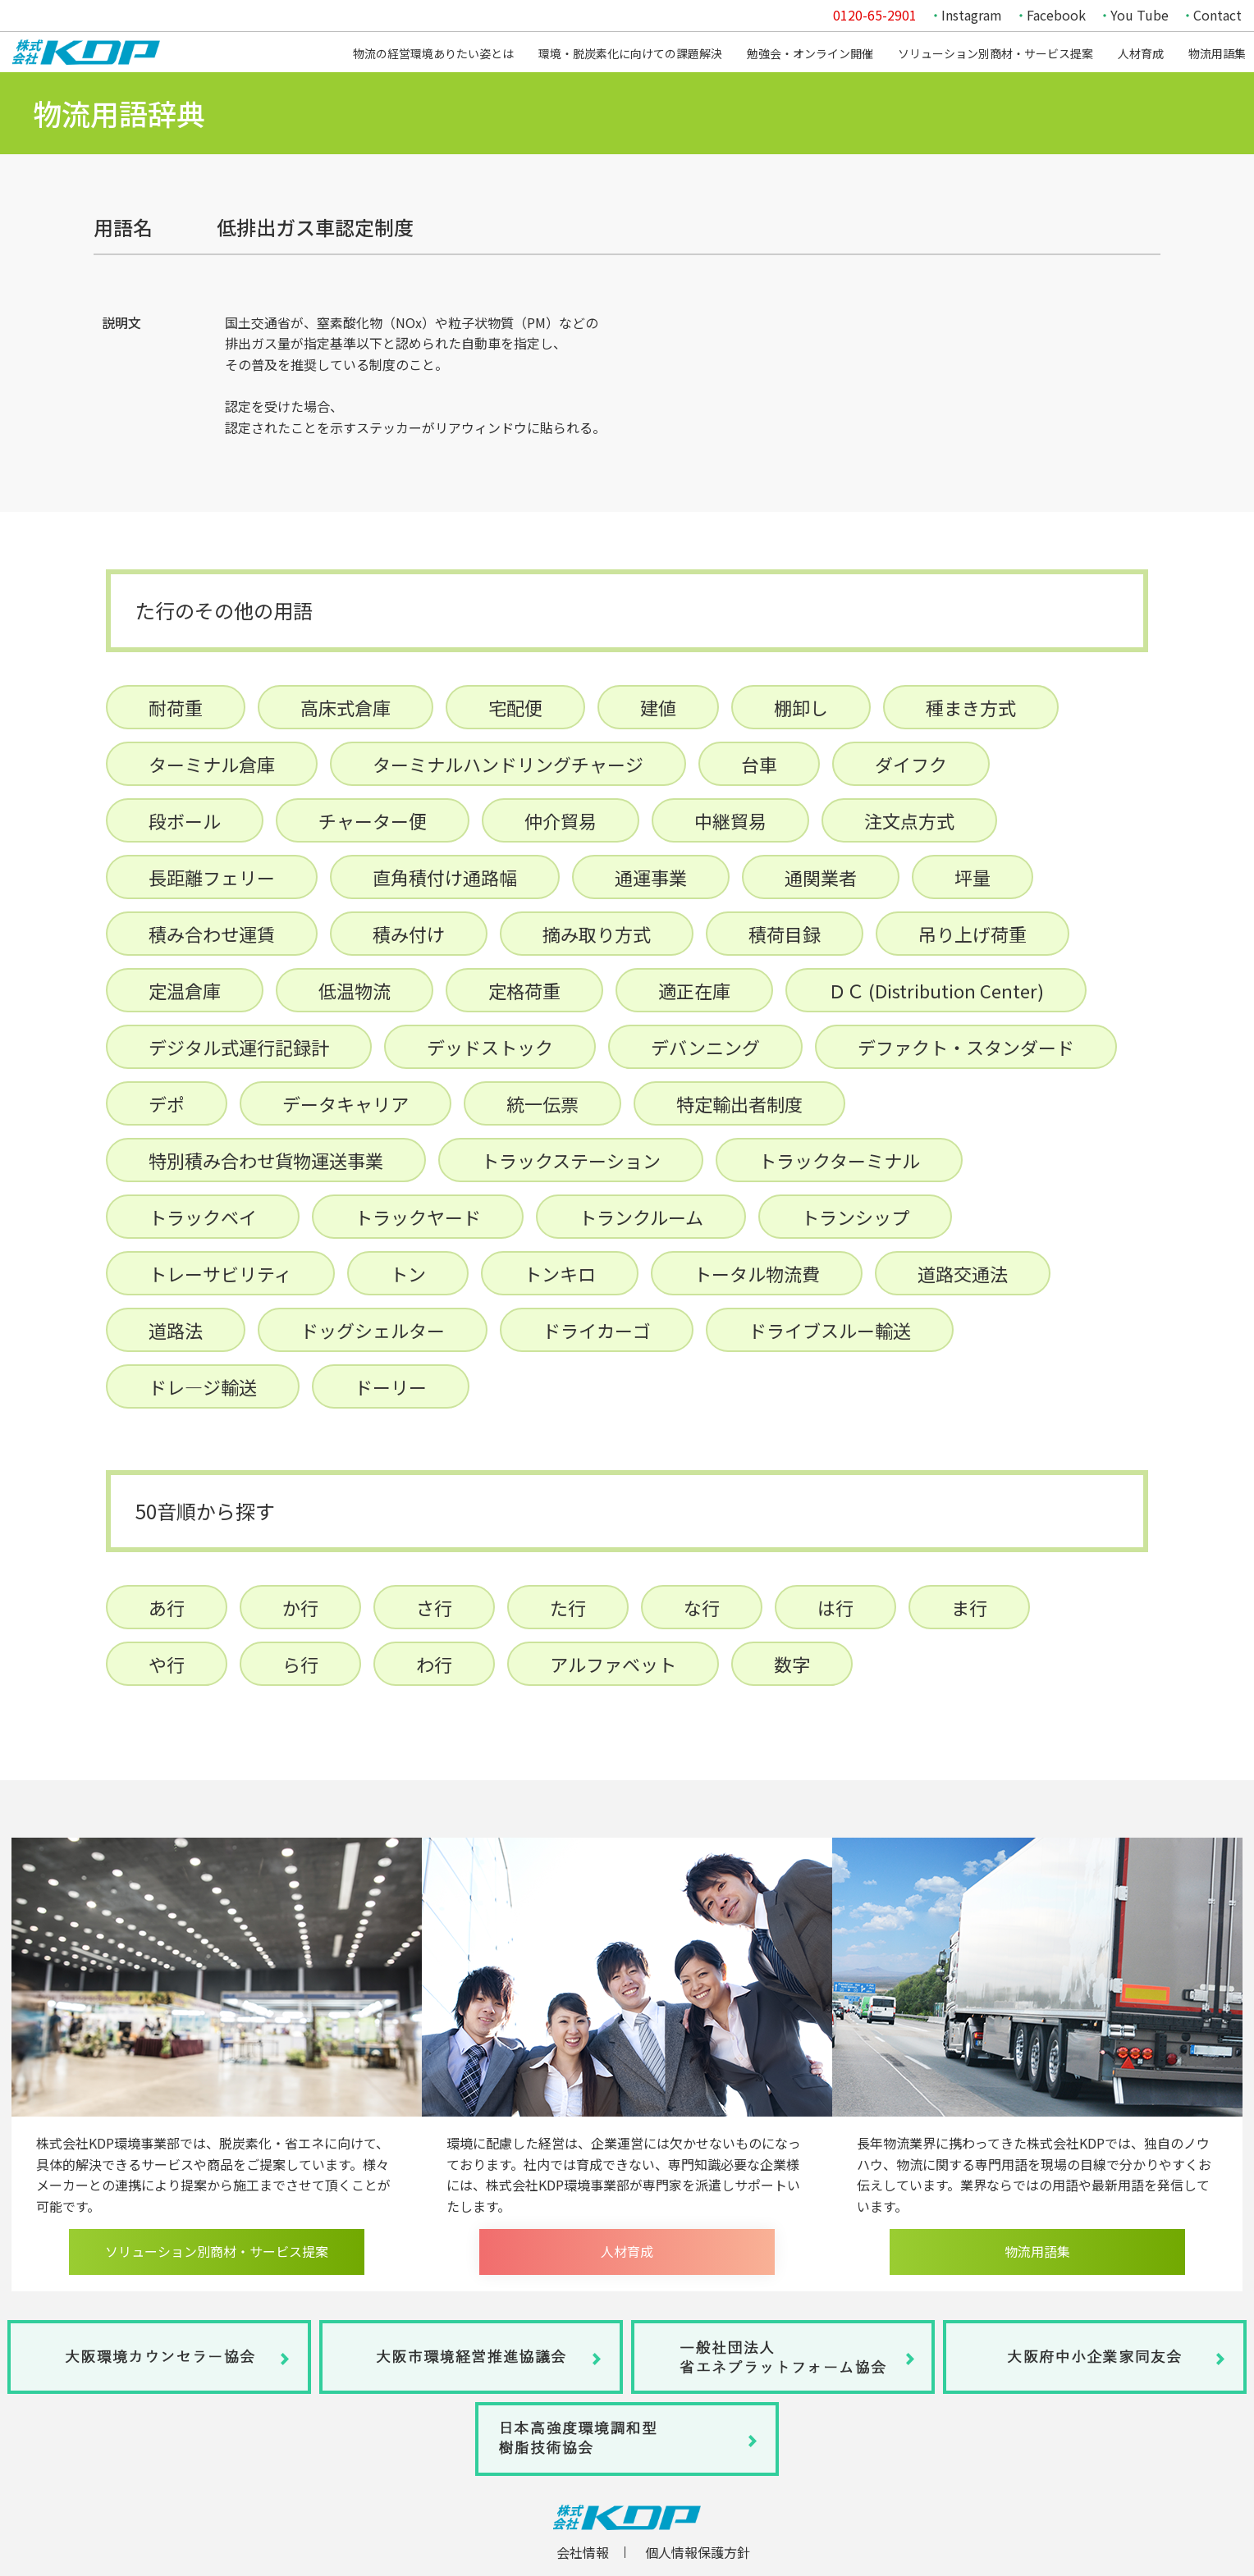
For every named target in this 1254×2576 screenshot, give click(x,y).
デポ (167, 1103)
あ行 (167, 1607)
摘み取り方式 (596, 933)
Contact (1217, 15)
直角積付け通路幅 (445, 877)
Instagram (971, 15)
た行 (568, 1607)
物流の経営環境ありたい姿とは (433, 53)
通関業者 (821, 877)
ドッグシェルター (372, 1330)
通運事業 (651, 877)
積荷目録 (784, 933)
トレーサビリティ (220, 1273)
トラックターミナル (839, 1160)
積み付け (409, 933)
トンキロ (560, 1273)
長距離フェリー (212, 877)
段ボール (185, 820)
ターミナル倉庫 (212, 764)
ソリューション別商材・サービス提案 (995, 53)
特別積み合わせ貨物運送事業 (266, 1160)
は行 (835, 1607)
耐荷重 (176, 707)
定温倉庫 (185, 990)
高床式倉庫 (345, 707)
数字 (792, 1664)
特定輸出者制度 (739, 1103)
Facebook (1056, 15)
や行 (167, 1664)
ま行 (969, 1607)
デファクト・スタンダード (966, 1047)
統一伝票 (542, 1103)
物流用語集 (1217, 53)
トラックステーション (571, 1160)
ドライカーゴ (596, 1330)
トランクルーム (641, 1217)
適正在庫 (694, 990)
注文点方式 (909, 820)
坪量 (972, 877)
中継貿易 (730, 820)
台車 (759, 764)
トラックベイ (203, 1217)
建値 (658, 707)
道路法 (176, 1330)
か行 (300, 1607)
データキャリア (345, 1103)
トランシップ (855, 1217)
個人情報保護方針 (697, 2553)
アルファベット (613, 1664)
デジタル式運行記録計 (239, 1047)
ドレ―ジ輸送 (203, 1386)
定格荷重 (524, 990)
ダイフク (911, 764)
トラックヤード (418, 1217)
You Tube (1139, 15)
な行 (702, 1607)
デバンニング (705, 1047)
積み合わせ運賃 (212, 933)
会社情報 (582, 2553)
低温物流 (354, 990)
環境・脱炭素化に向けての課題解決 (630, 53)
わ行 (434, 1664)
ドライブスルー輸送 (829, 1330)
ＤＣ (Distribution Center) (936, 990)
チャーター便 (372, 820)
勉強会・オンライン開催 (810, 53)
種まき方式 (971, 707)
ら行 (300, 1664)
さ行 (434, 1607)
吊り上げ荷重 (972, 933)
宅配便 (515, 707)
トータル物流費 (756, 1273)
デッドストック (490, 1047)
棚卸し (801, 707)
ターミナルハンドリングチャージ (508, 764)
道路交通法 (963, 1273)
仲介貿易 (560, 820)
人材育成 (1141, 53)
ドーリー (391, 1386)
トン (408, 1273)
